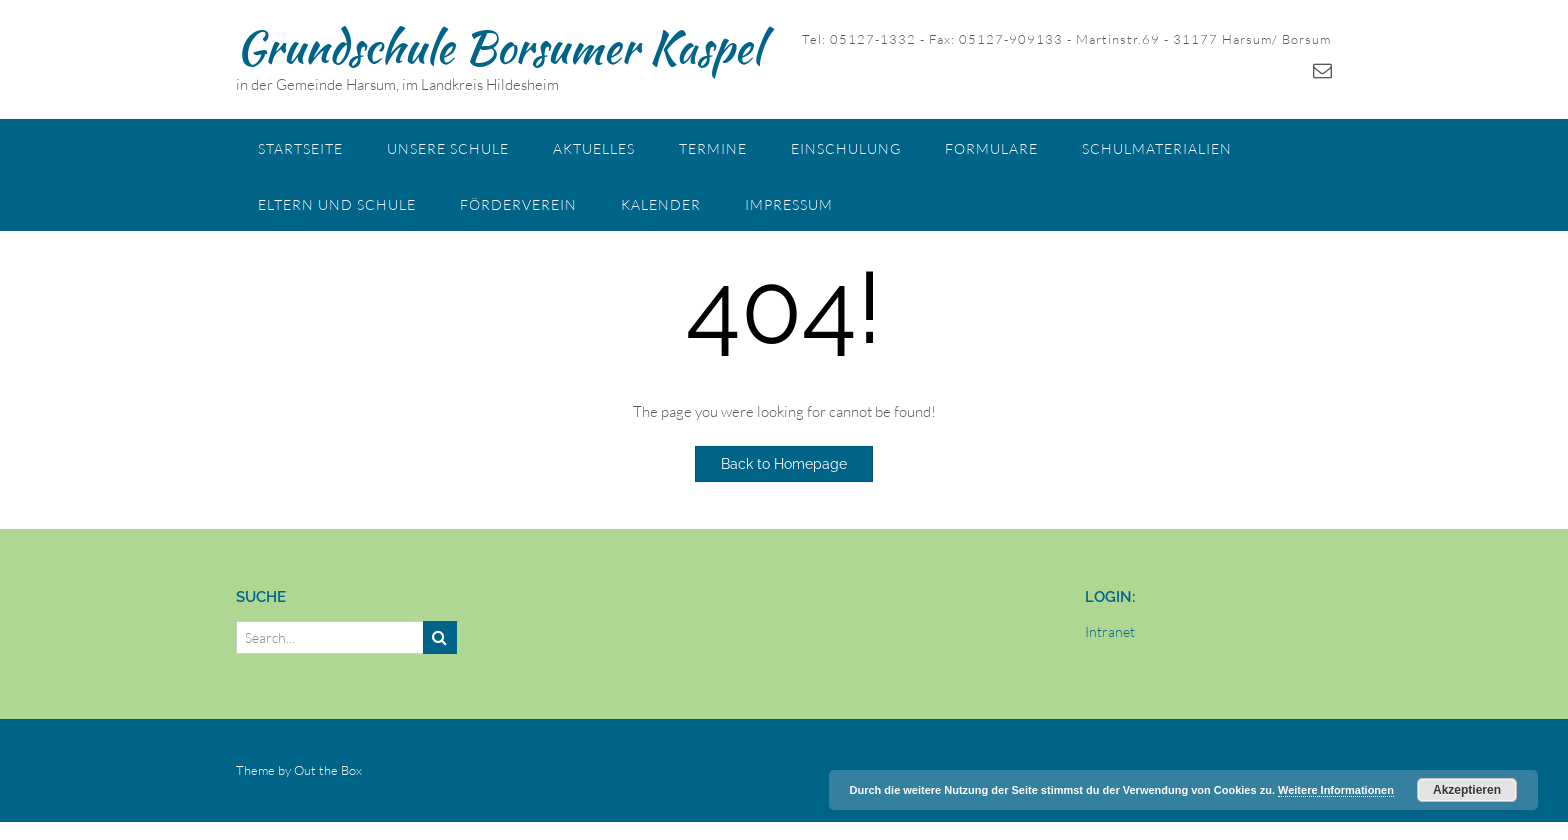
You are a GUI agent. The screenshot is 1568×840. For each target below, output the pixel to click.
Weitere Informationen (1336, 790)
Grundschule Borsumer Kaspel (499, 47)
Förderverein (518, 204)
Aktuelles (594, 148)
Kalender (661, 204)
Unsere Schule (448, 148)
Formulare (991, 148)
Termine (713, 148)
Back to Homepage (784, 464)
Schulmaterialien (1157, 148)
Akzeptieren (1467, 790)
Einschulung (846, 148)
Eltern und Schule (337, 204)
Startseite (300, 148)
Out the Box (328, 770)
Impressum (789, 204)
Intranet (1110, 631)
